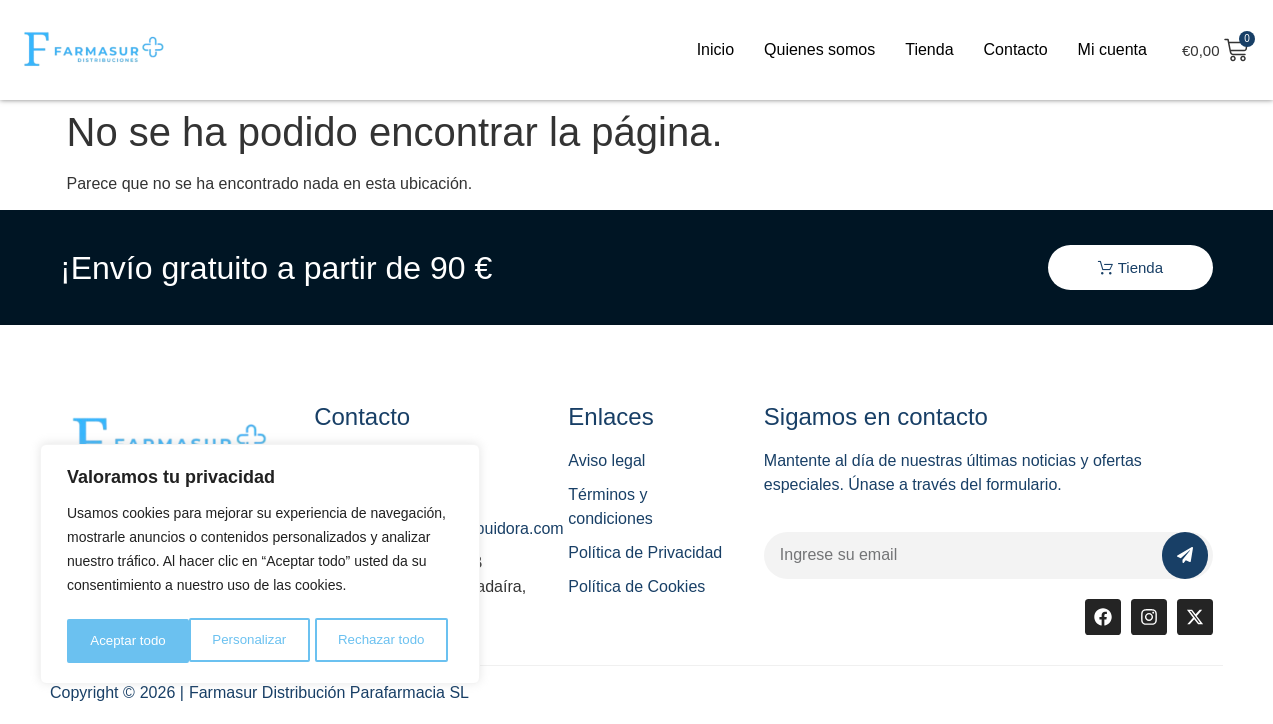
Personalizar (126, 641)
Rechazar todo (259, 641)
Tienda (929, 49)
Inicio (715, 49)
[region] (260, 567)
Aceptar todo (392, 641)
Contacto (1016, 49)
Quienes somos (819, 49)
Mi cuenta (1112, 49)
